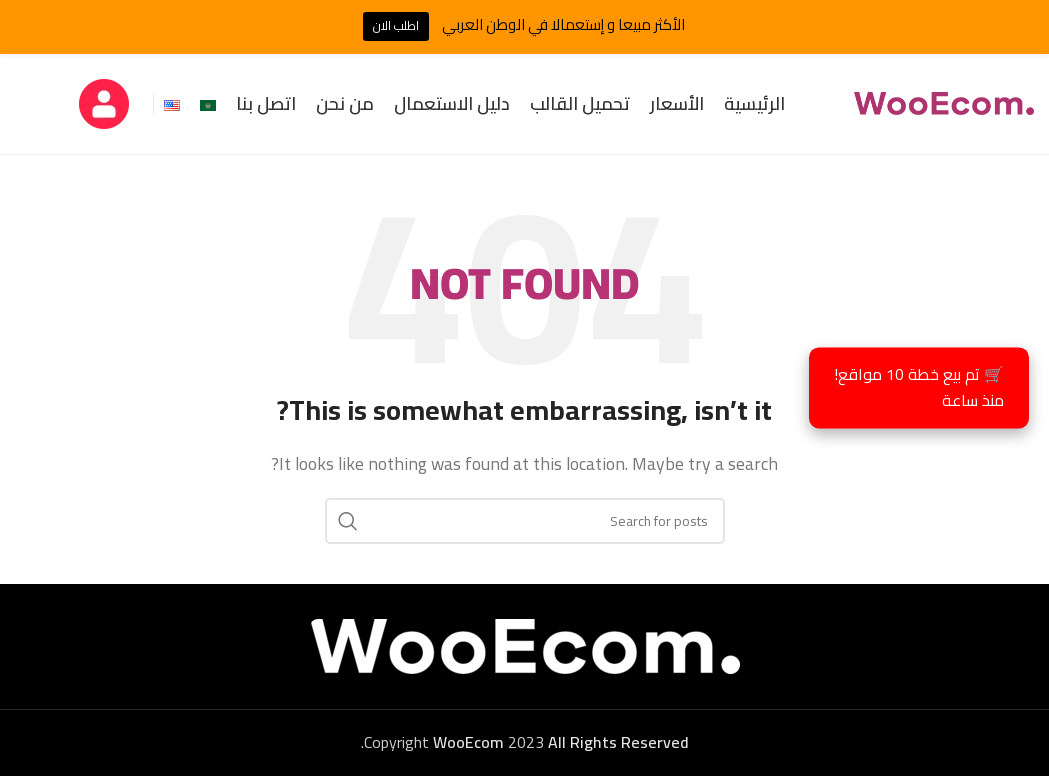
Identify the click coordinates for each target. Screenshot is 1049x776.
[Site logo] (944, 102)
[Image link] (525, 645)
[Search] (525, 521)
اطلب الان (396, 25)
